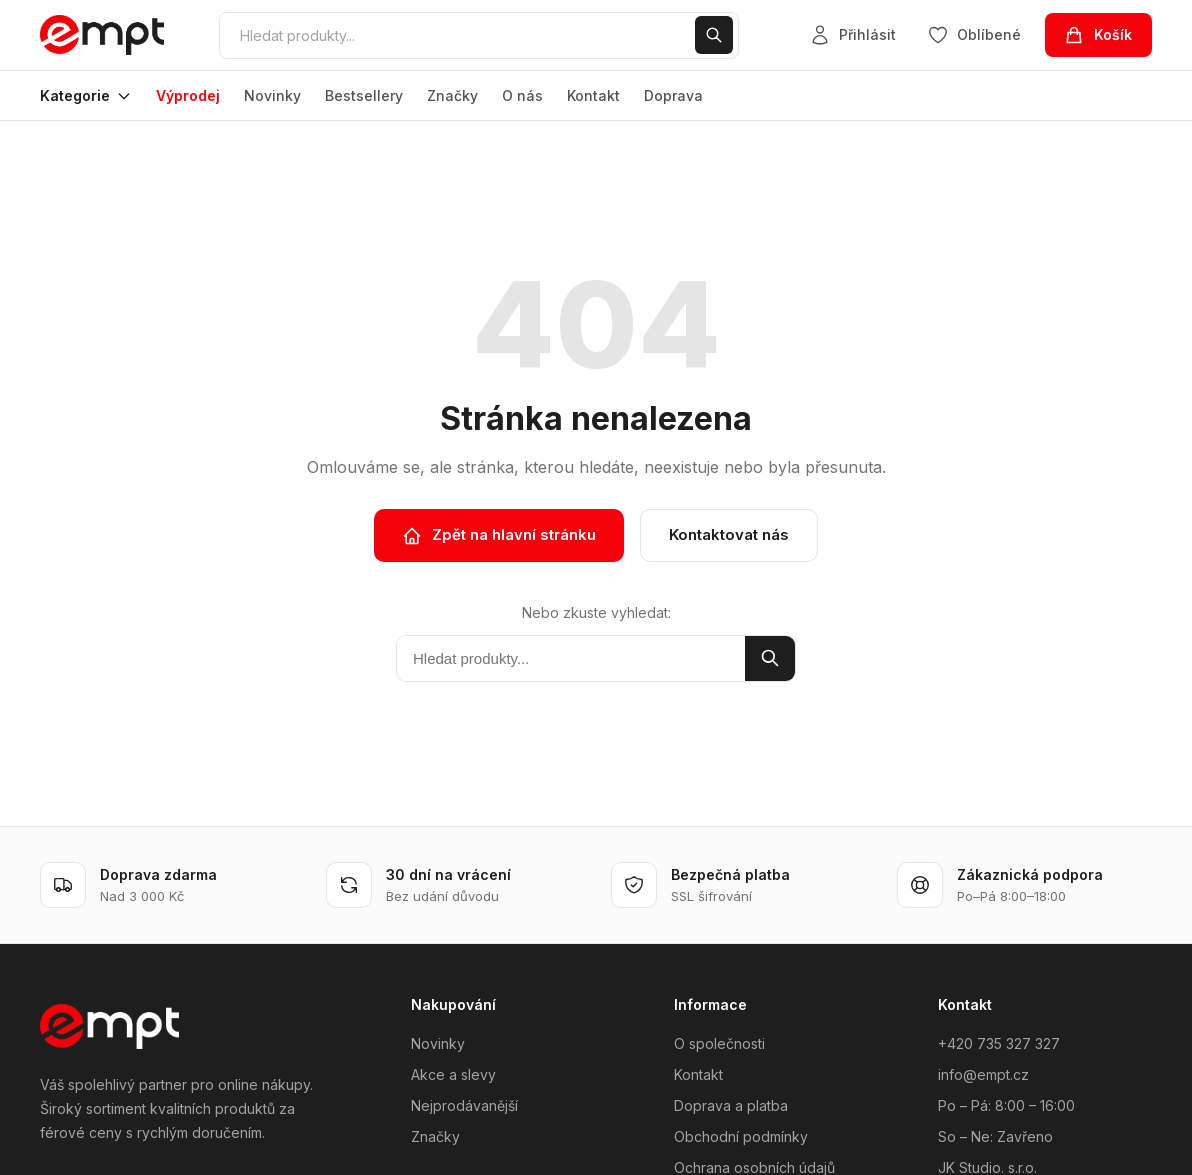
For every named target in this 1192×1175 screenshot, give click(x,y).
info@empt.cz (983, 1074)
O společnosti (719, 1043)
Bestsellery (364, 95)
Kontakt (593, 95)
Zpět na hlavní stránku (499, 535)
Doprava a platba (731, 1105)
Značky (452, 95)
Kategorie (86, 95)
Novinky (272, 95)
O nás (522, 95)
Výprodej (188, 95)
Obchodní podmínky (741, 1136)
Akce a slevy (453, 1074)
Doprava (673, 95)
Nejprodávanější (464, 1105)
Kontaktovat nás (729, 534)
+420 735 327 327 (999, 1043)
